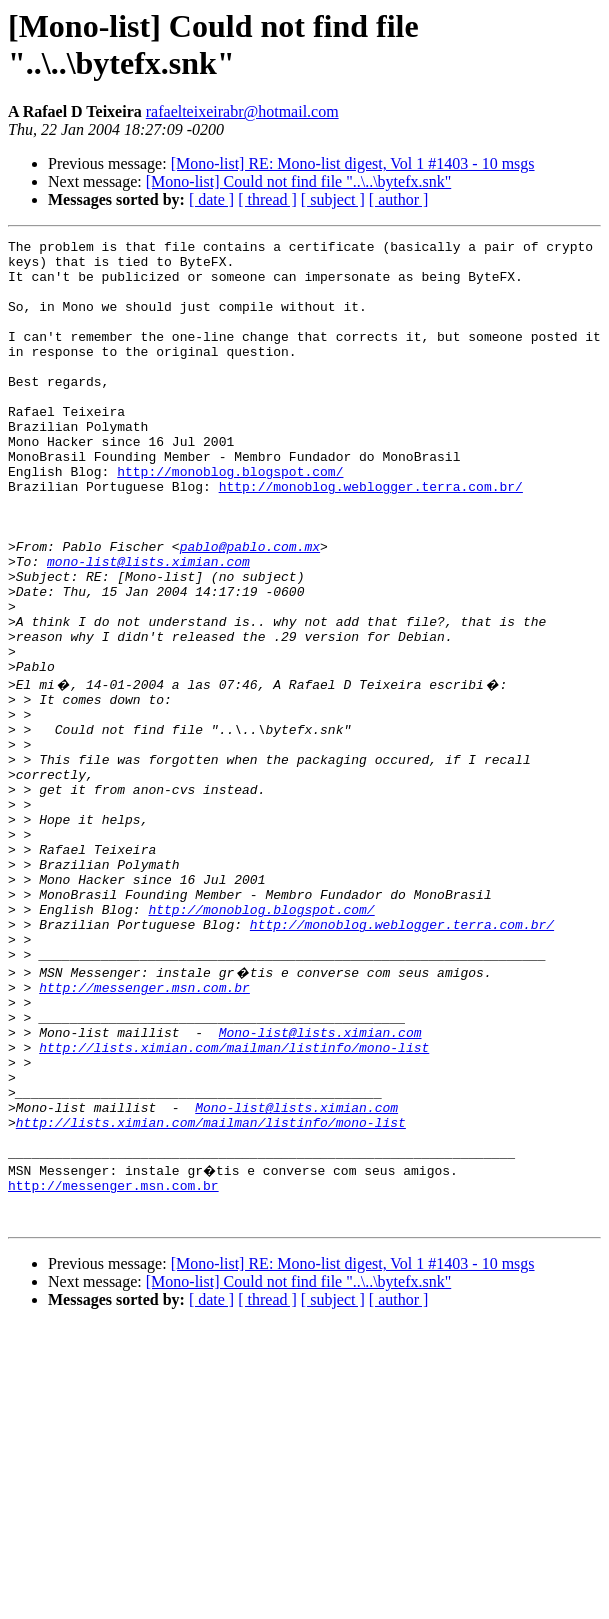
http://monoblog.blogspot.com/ (230, 519)
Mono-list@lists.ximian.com (320, 1185)
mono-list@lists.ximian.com (148, 627)
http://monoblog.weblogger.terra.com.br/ (371, 537)
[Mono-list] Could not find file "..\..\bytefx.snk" (298, 181)
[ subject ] (333, 199)
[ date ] (211, 199)
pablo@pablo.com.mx (250, 609)
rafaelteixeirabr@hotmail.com (242, 111)
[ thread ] (267, 199)
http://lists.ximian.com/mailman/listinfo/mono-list (234, 1203)
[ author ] (399, 199)
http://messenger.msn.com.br (144, 1131)
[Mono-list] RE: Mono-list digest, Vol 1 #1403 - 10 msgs (353, 163)
